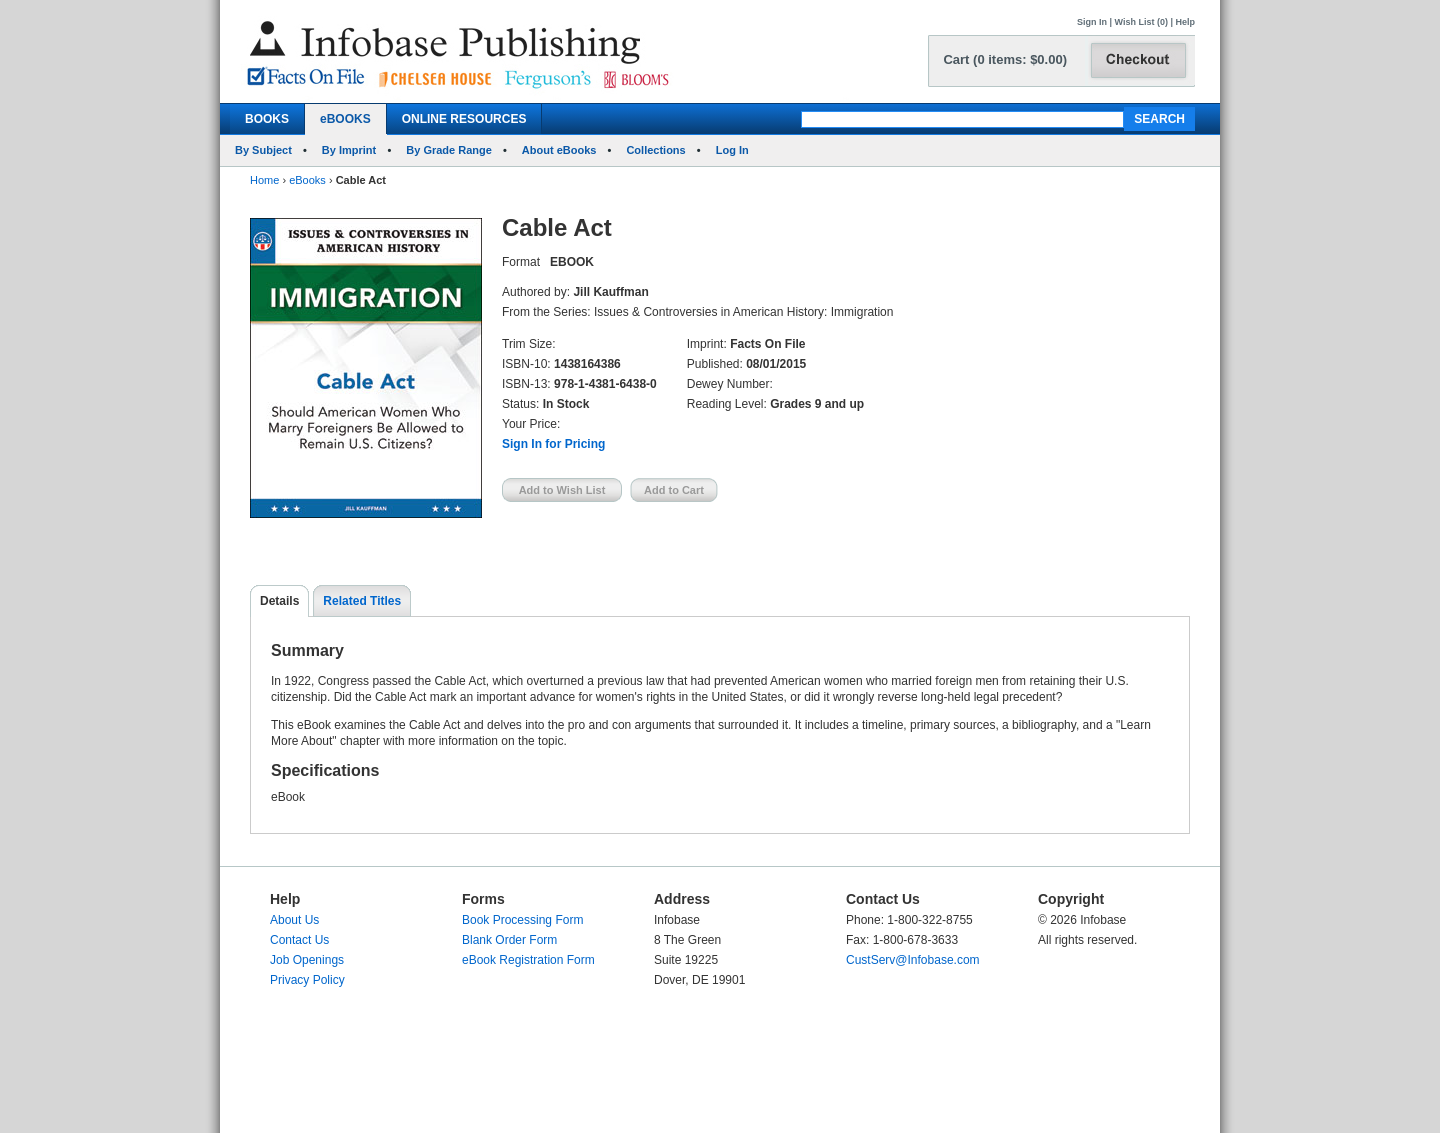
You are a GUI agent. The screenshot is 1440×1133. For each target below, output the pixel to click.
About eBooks (559, 150)
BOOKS (267, 119)
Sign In (1092, 22)
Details (279, 601)
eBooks (307, 180)
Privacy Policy (307, 980)
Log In (732, 150)
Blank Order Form (509, 940)
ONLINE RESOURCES (464, 119)
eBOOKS (345, 119)
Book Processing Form (522, 920)
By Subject (263, 150)
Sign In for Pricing (553, 444)
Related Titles (362, 601)
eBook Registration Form (528, 960)
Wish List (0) (1141, 22)
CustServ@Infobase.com (913, 960)
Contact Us (299, 940)
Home (264, 180)
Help (1185, 22)
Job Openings (307, 960)
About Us (294, 920)
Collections (655, 150)
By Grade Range (449, 150)
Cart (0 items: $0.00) (1005, 59)
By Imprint (349, 150)
